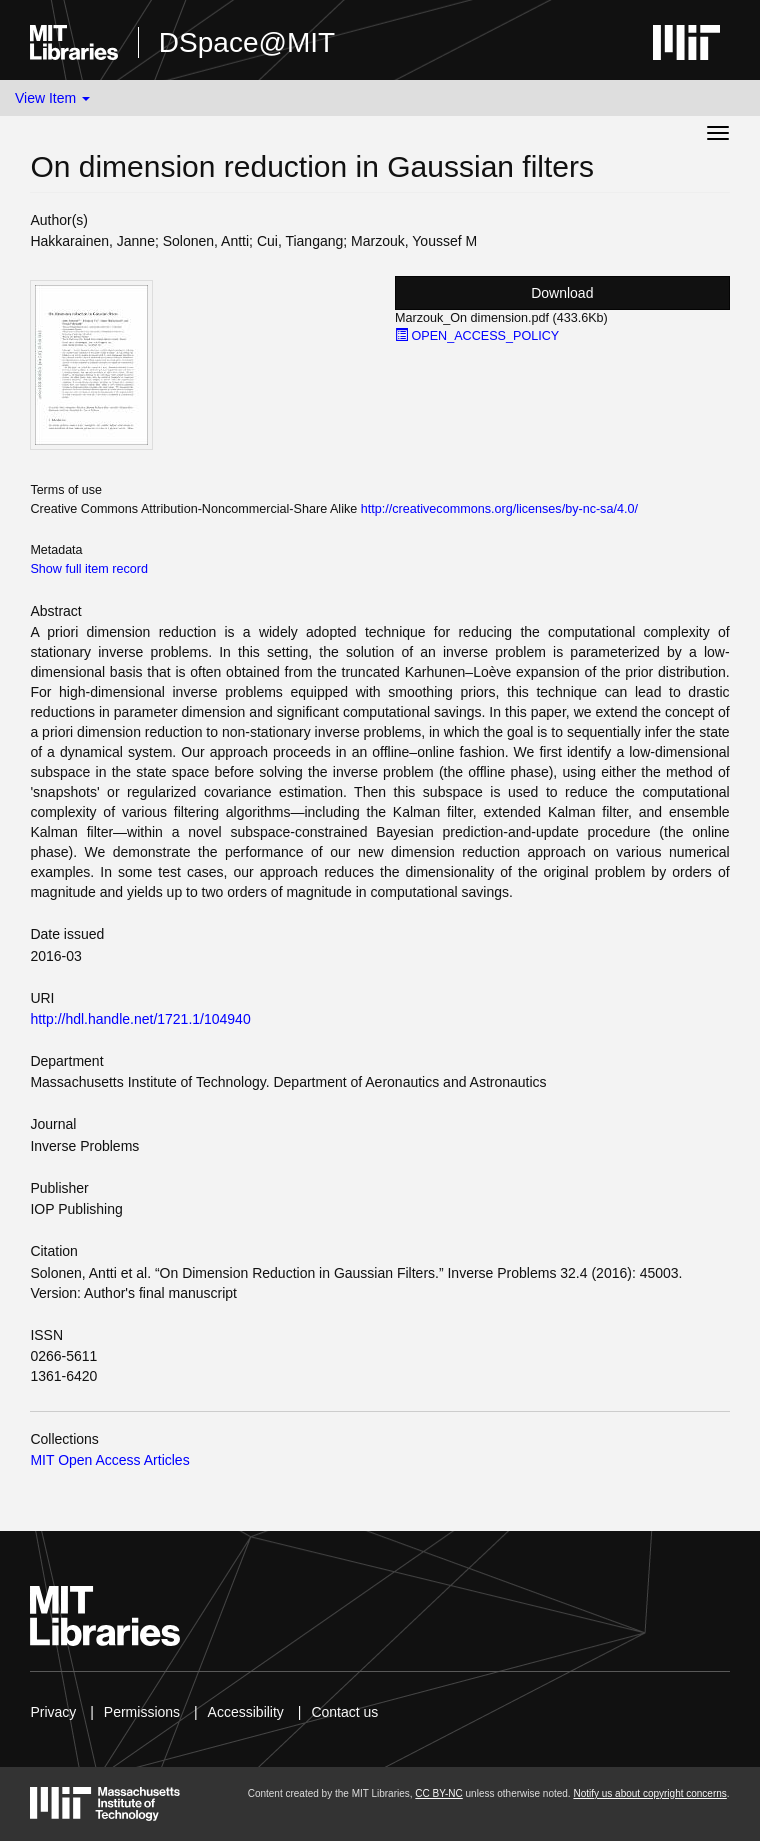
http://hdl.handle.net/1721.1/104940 (140, 1019)
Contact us (344, 1712)
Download (562, 293)
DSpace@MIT (247, 42)
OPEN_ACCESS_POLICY (477, 336)
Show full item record (89, 569)
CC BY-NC (438, 1793)
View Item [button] (52, 98)
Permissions (142, 1712)
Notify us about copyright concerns (649, 1793)
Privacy (53, 1712)
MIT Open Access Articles (109, 1460)
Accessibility (246, 1712)
